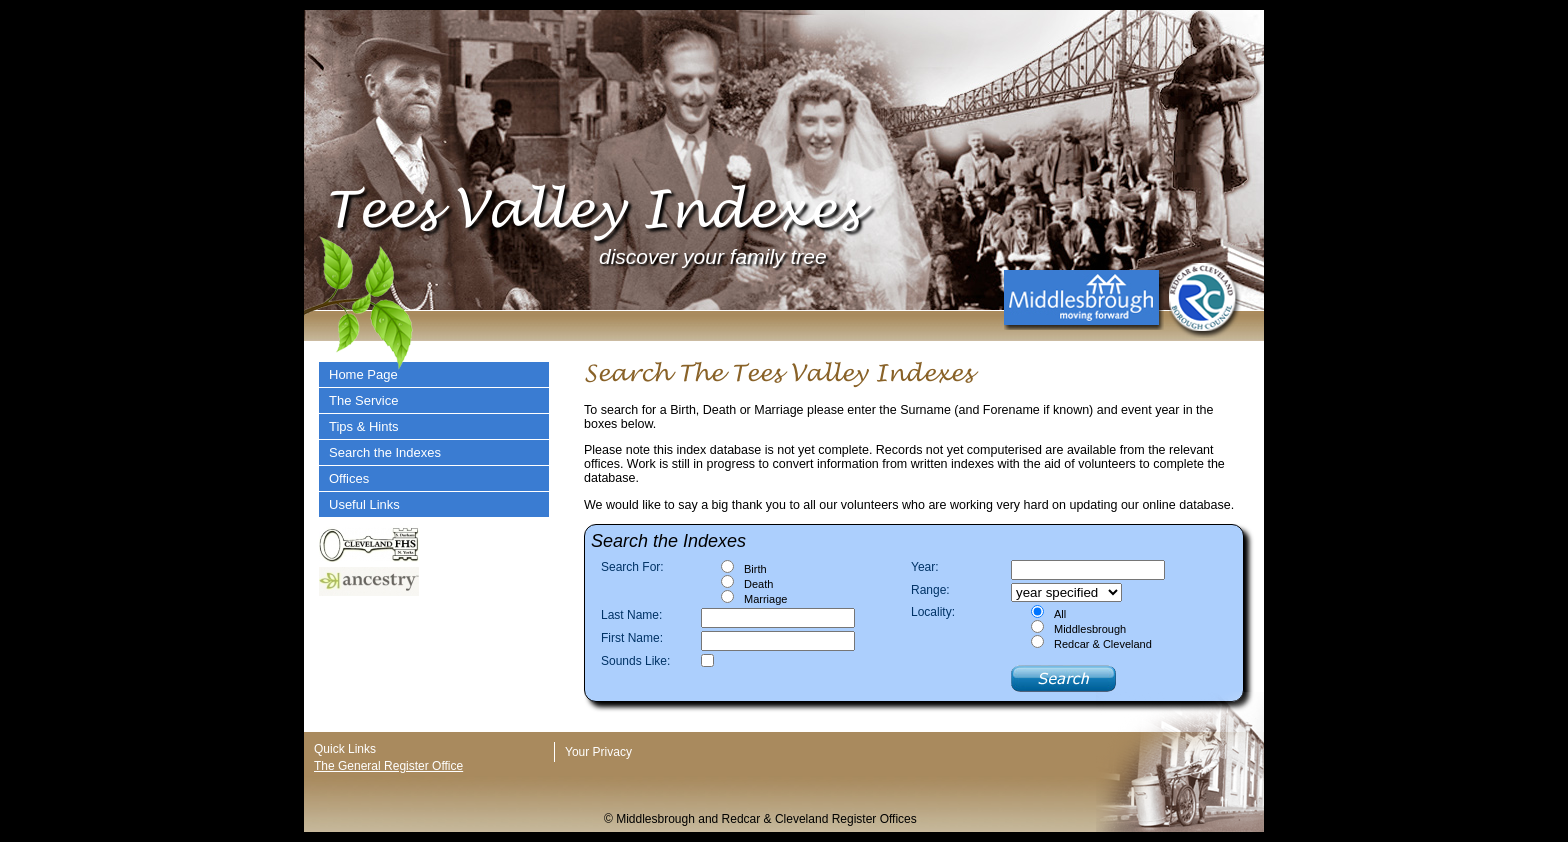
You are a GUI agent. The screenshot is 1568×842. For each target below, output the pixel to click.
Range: (930, 590)
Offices (349, 478)
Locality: (933, 612)
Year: (925, 567)
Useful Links (364, 504)
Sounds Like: (635, 661)
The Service (363, 400)
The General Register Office (388, 766)
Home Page (363, 374)
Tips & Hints (364, 426)
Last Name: (631, 615)
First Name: (632, 638)
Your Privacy (598, 752)
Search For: (632, 567)
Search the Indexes (385, 452)
